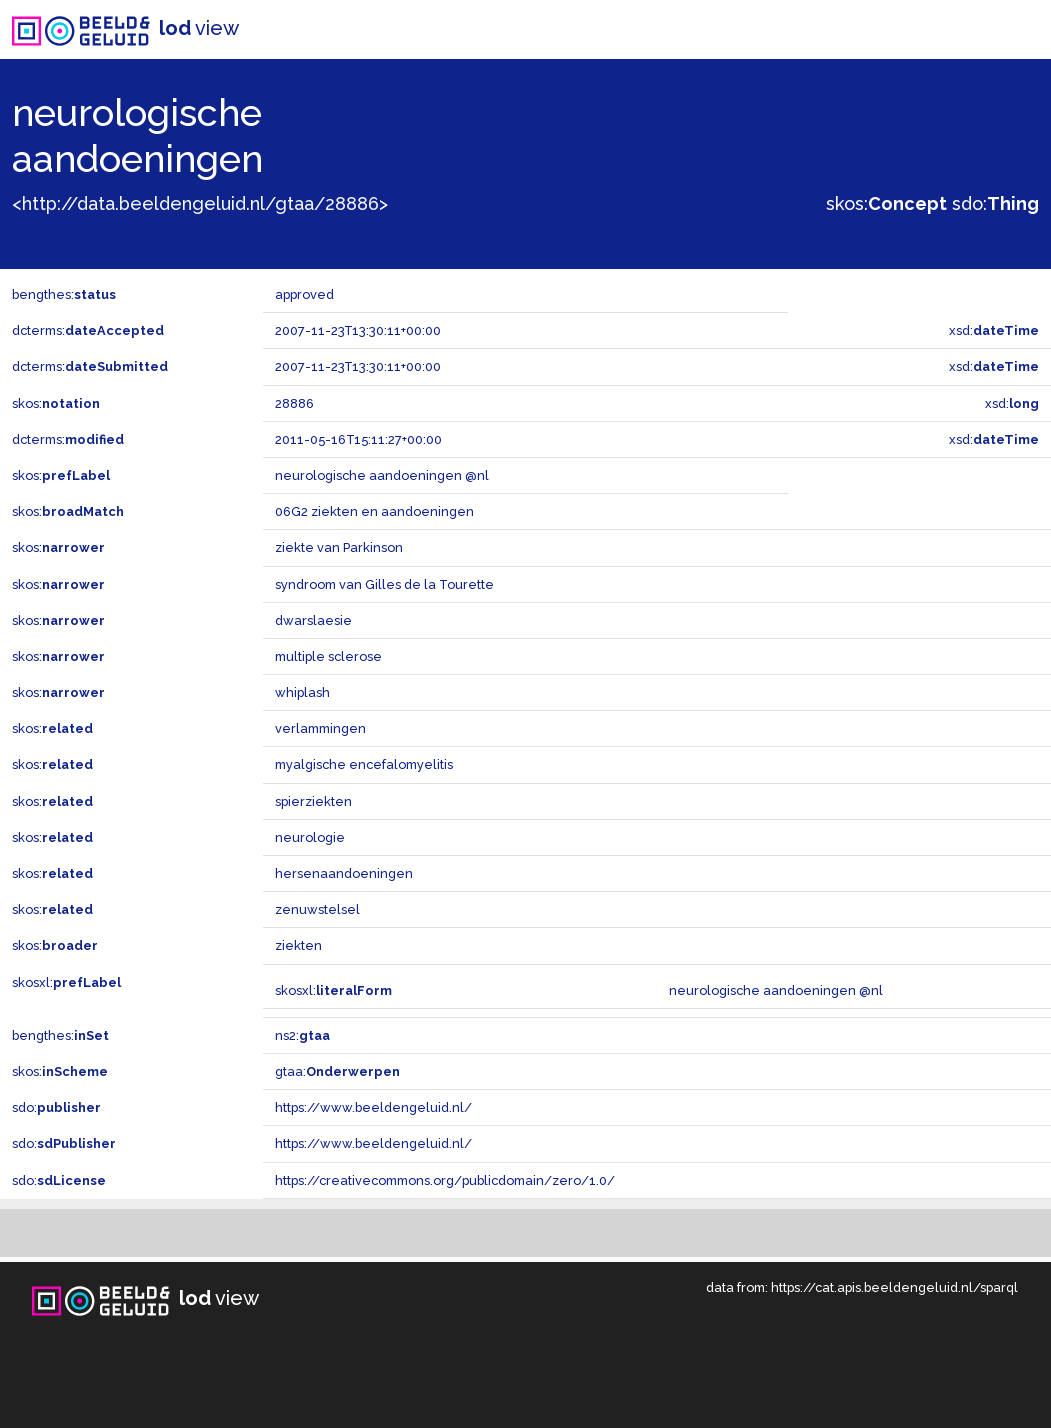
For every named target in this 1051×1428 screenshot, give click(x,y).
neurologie (310, 837)
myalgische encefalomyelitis (364, 764)
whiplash (302, 692)
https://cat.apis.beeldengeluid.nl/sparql (894, 1287)
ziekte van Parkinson (339, 547)
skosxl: (66, 982)
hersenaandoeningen (344, 873)
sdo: (995, 203)
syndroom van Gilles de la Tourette (384, 584)
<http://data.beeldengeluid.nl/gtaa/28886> (200, 203)
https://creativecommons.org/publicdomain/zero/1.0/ (445, 1180)
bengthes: (64, 294)
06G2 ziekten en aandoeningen (374, 511)
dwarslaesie (313, 620)
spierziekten (313, 801)
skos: (886, 203)
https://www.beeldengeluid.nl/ (373, 1107)
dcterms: (88, 330)
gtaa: (337, 1071)
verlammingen (320, 728)
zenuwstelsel (317, 909)
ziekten (298, 945)
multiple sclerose (328, 656)
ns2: (302, 1035)
